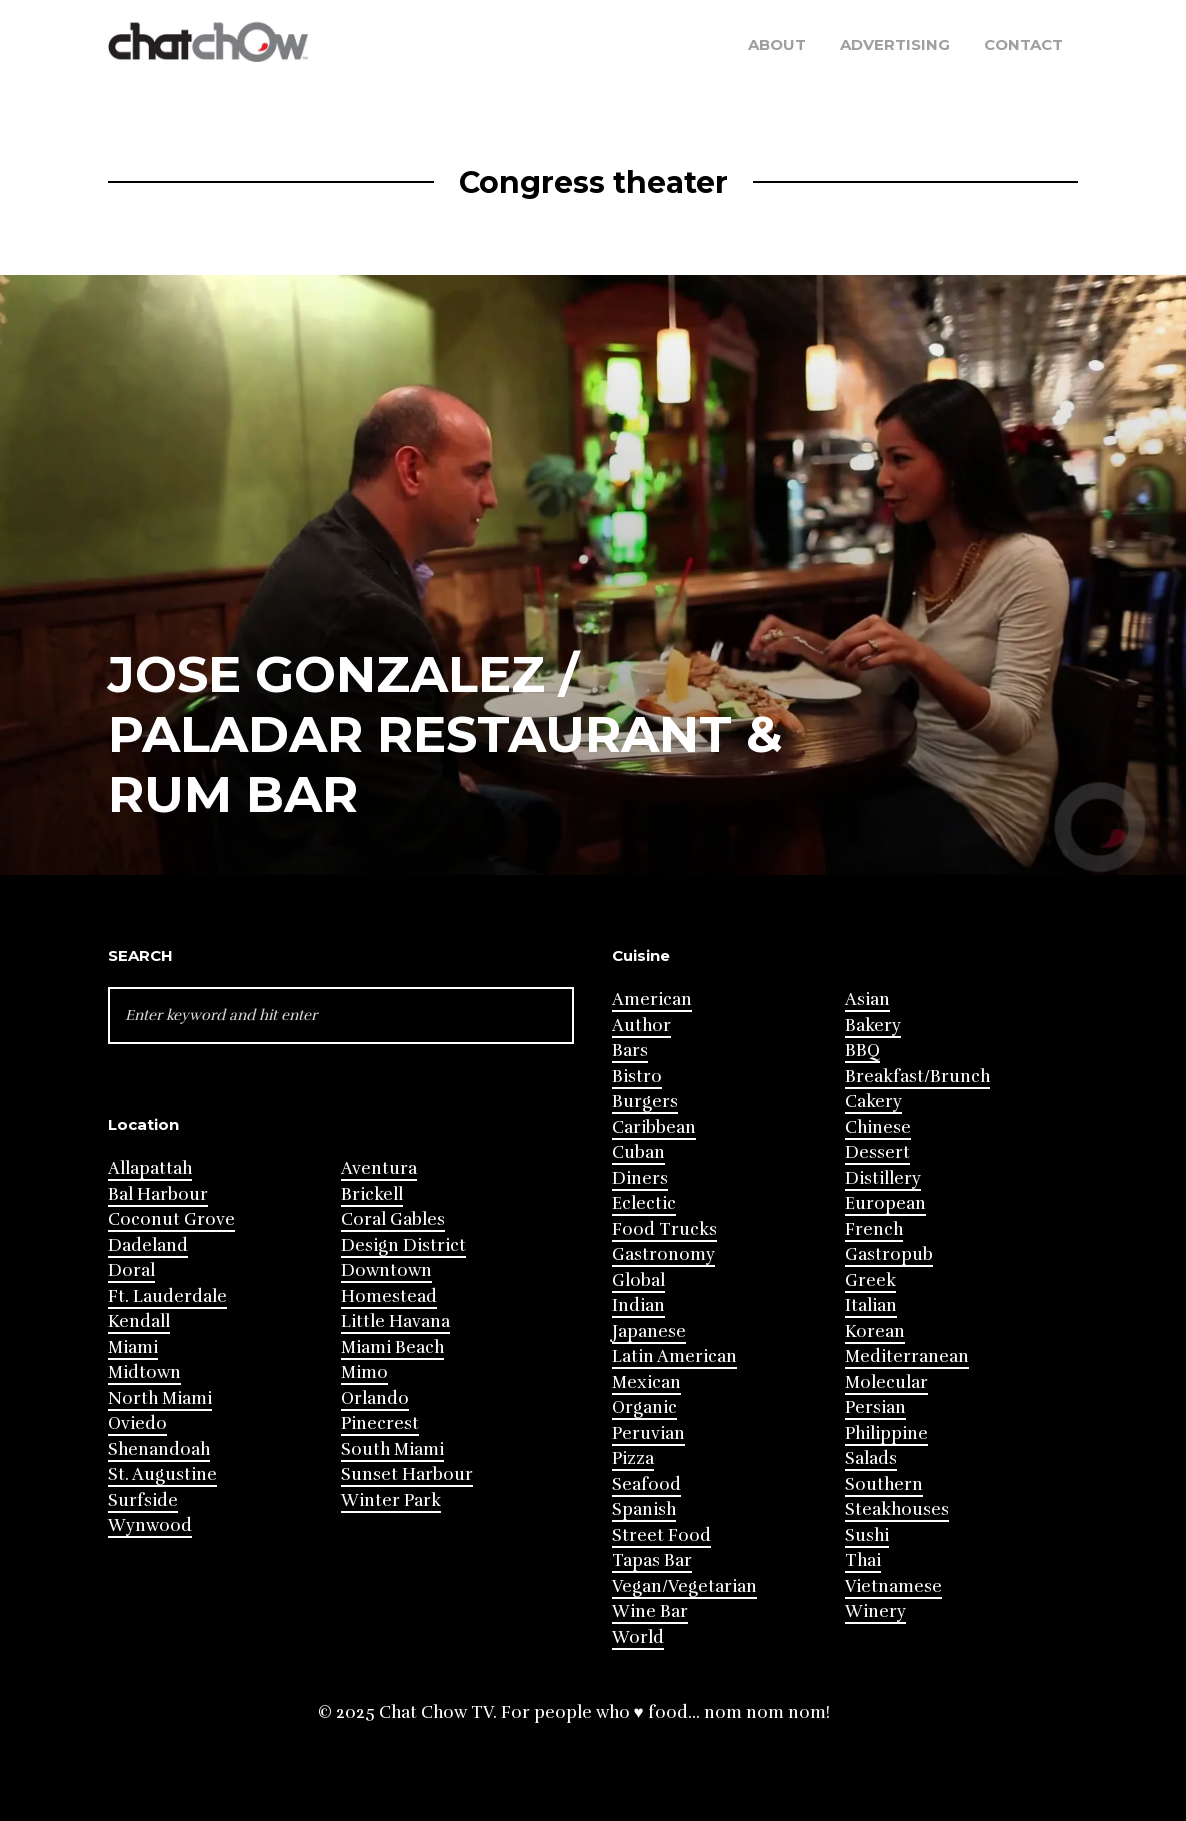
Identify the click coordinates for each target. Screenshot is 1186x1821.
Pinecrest (380, 1423)
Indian (638, 1305)
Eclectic (644, 1203)
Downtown (386, 1270)
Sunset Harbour (407, 1474)
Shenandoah (159, 1449)
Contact (1023, 44)
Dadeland (148, 1245)
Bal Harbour (158, 1194)
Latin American (674, 1356)
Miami (133, 1347)
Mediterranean (907, 1356)
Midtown (144, 1372)
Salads (871, 1458)
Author (641, 1025)
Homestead (389, 1296)
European (885, 1203)
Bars (630, 1050)
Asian (867, 999)
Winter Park (391, 1500)
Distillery (883, 1178)
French (874, 1229)
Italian (871, 1305)
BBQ (862, 1050)
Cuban (638, 1152)
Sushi (867, 1535)
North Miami (160, 1398)
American (652, 999)
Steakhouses (897, 1509)
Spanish (644, 1509)
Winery (875, 1611)
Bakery (873, 1025)
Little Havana (395, 1321)
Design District (403, 1245)
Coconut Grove (171, 1219)
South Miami (392, 1449)
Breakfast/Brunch (917, 1076)
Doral (131, 1270)
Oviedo (137, 1423)
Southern (884, 1484)
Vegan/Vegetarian (684, 1586)
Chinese (878, 1127)
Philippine (886, 1433)
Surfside (143, 1500)
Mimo (364, 1372)
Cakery (873, 1101)
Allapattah (150, 1168)
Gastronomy (663, 1254)
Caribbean (654, 1127)
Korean (875, 1331)
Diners (640, 1178)
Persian (875, 1407)
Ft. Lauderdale (167, 1296)
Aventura (379, 1168)
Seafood (646, 1484)
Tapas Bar (652, 1560)
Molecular (886, 1382)
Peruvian (648, 1433)
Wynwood (150, 1525)
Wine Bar (650, 1611)
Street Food (661, 1535)
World (638, 1637)
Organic (644, 1407)
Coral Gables (393, 1219)
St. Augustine (162, 1474)
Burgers (645, 1101)
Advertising (895, 44)
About (777, 44)
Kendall (139, 1321)
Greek (870, 1280)
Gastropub (889, 1254)
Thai (863, 1560)
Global (638, 1280)
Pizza (633, 1458)
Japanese (649, 1331)
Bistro (637, 1076)
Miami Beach (392, 1347)
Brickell (372, 1194)
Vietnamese (893, 1586)
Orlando (375, 1398)
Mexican (646, 1382)
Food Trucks (664, 1229)
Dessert (877, 1152)
